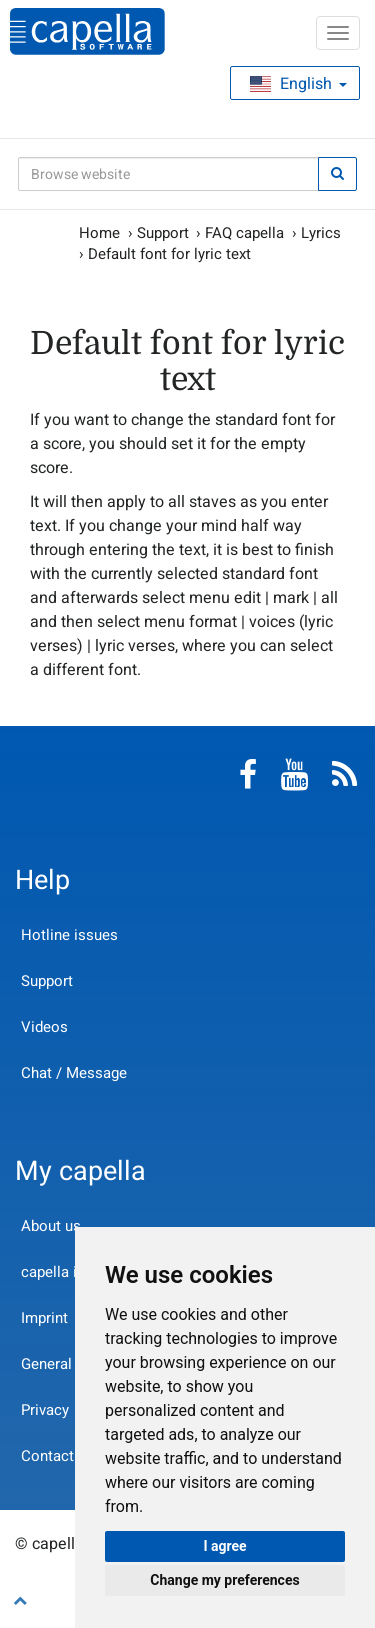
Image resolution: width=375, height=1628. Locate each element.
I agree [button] (224, 1546)
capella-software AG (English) (87, 31)
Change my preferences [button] (224, 1580)
